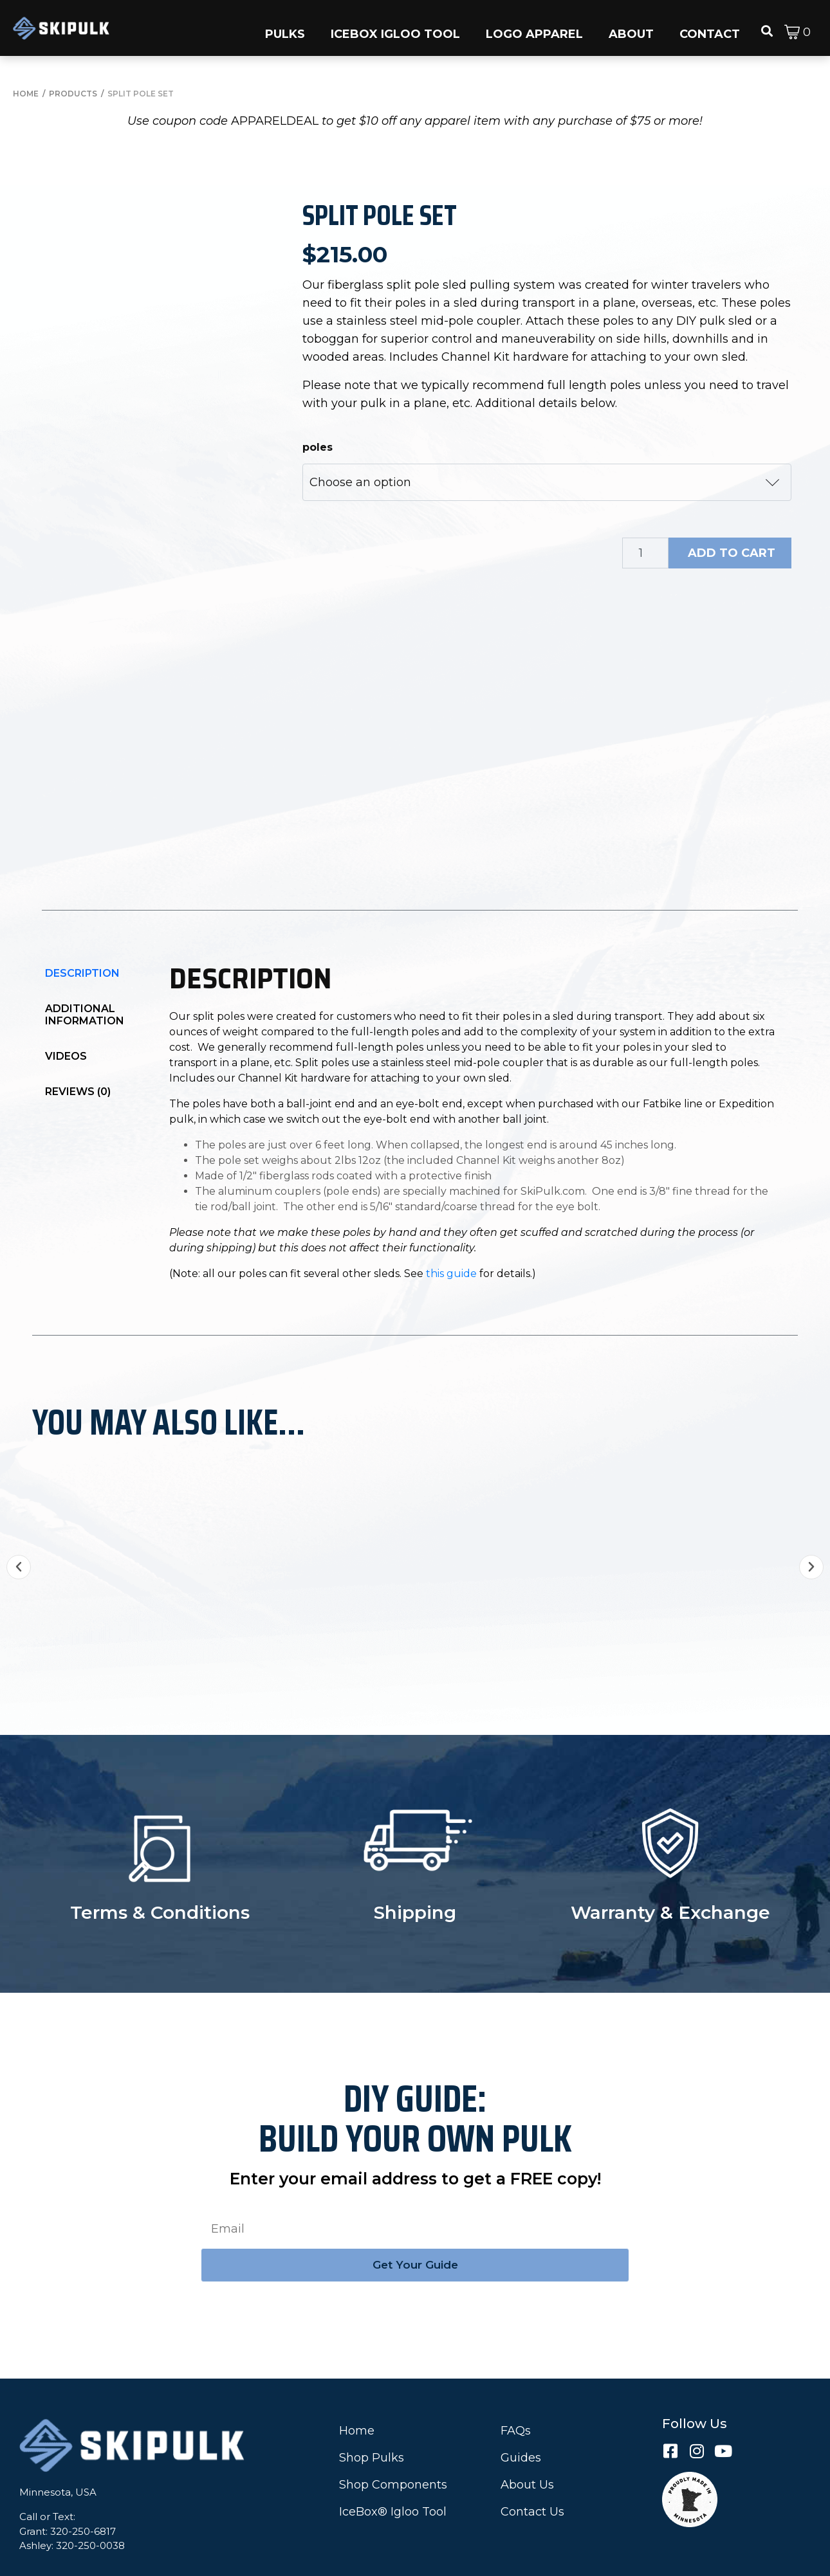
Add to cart (731, 553)
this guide (451, 1238)
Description (82, 938)
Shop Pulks (371, 2416)
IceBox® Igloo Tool (393, 2470)
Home (356, 2389)
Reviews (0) (78, 1056)
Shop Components (393, 2443)
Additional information (84, 979)
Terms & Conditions (160, 1871)
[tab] (89, 938)
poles (317, 447)
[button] (285, 28)
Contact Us (532, 2470)
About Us (527, 2443)
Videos (66, 1021)
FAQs (516, 2389)
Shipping (415, 1871)
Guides (521, 2416)
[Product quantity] (645, 553)
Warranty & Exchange (670, 1871)
